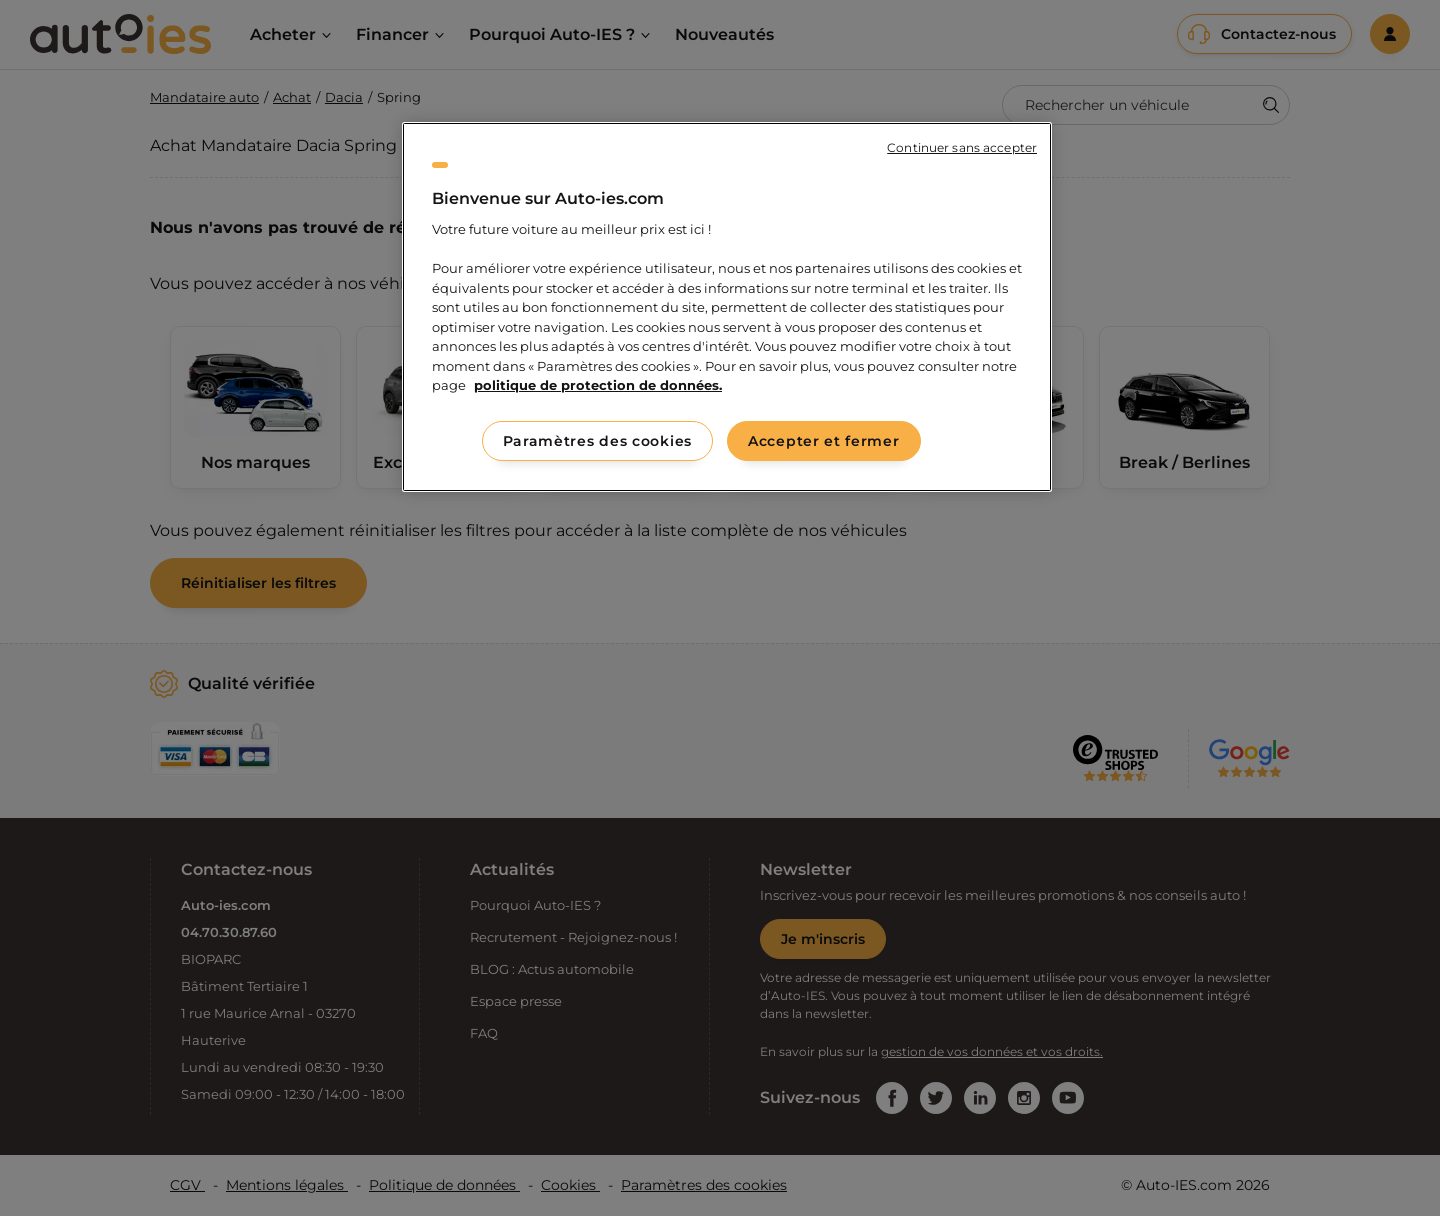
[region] (727, 307)
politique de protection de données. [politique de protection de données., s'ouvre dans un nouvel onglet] (598, 385)
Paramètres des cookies (597, 441)
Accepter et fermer (824, 441)
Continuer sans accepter (962, 147)
